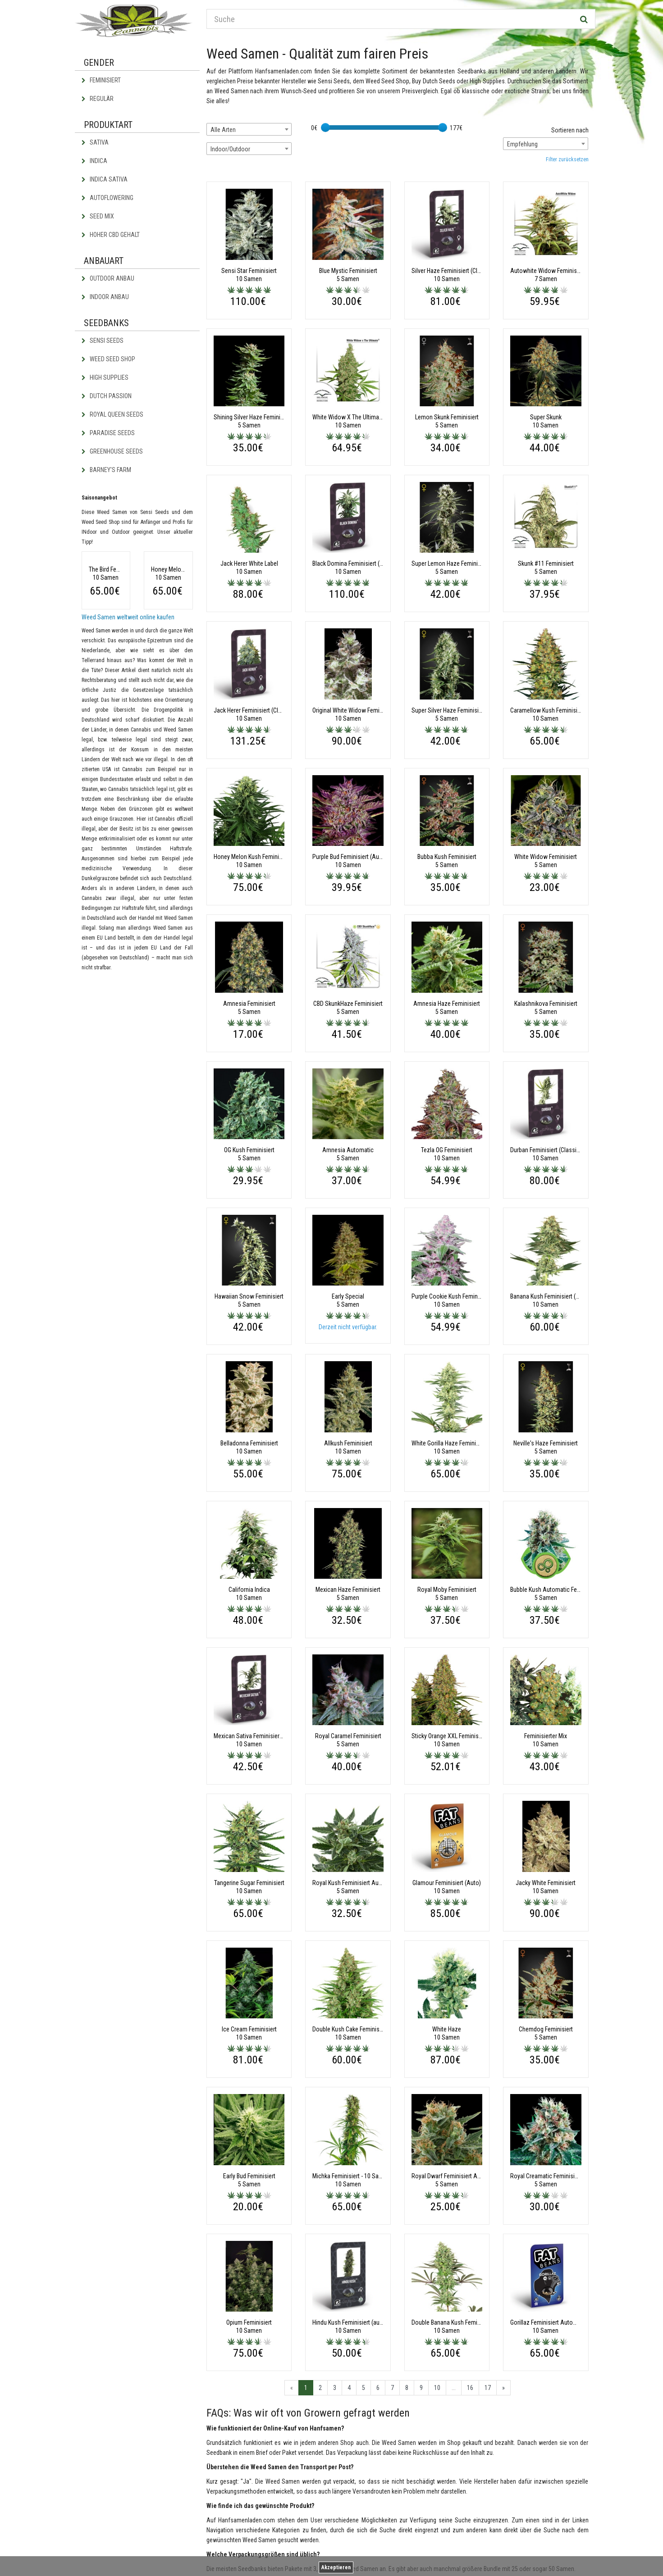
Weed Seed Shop (108, 359)
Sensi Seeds (102, 340)
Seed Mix (98, 216)
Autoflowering (107, 197)
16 (470, 2387)
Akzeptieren (336, 2567)
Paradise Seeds (108, 432)
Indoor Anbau (105, 296)
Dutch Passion (107, 396)
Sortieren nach (570, 130)
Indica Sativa (105, 179)
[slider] (325, 127)
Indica (94, 160)
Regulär (98, 98)
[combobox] (249, 129)
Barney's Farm (106, 469)
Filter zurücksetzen (567, 159)
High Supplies (105, 377)
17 (488, 2387)
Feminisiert (101, 80)
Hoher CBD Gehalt (111, 234)
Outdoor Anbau (108, 278)
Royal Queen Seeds (112, 414)
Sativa (95, 142)
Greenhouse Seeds (112, 451)
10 (437, 2387)
